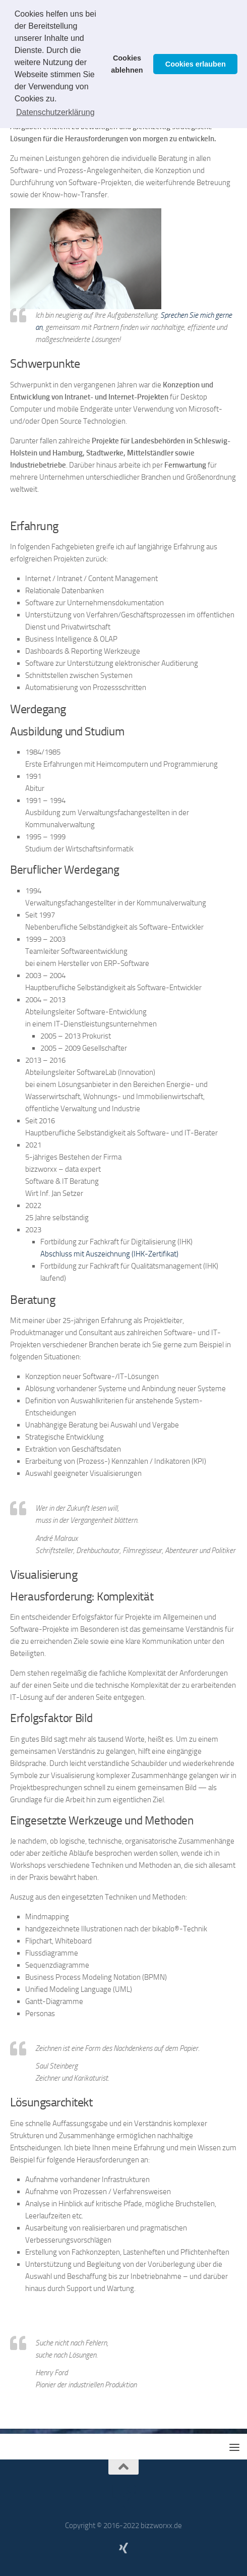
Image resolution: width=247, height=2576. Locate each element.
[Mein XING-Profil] (123, 2548)
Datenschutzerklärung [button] (55, 112)
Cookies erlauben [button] (195, 64)
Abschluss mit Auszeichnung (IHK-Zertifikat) (109, 1253)
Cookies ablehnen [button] (127, 64)
